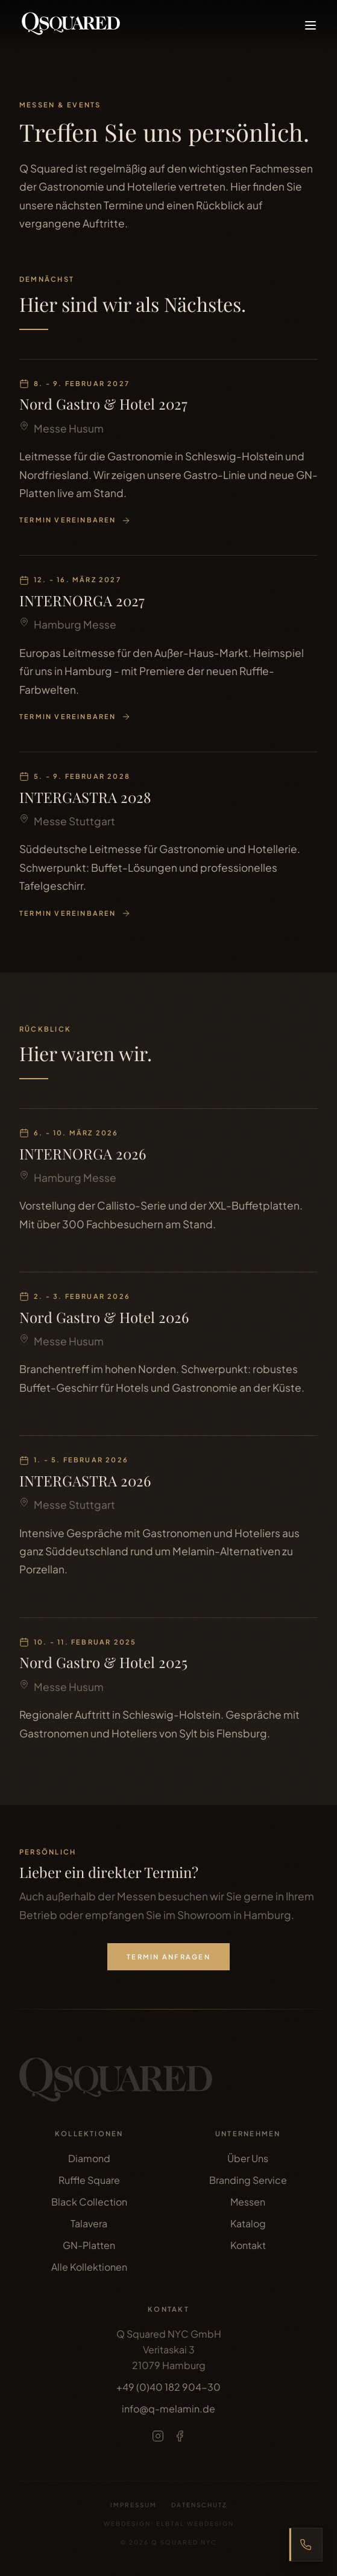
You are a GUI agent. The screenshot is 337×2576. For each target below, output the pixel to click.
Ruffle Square (89, 2180)
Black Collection (89, 2201)
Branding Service (248, 2180)
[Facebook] (180, 2436)
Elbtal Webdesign (195, 2523)
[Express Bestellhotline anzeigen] (306, 2545)
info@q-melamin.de (168, 2408)
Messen (247, 2201)
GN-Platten (89, 2245)
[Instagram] (158, 2436)
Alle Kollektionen (89, 2266)
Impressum (133, 2504)
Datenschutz (199, 2504)
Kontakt (248, 2245)
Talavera (89, 2223)
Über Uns (247, 2158)
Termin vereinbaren (75, 520)
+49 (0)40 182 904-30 (168, 2387)
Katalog (248, 2223)
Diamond (89, 2158)
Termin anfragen (168, 1956)
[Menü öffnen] (310, 25)
